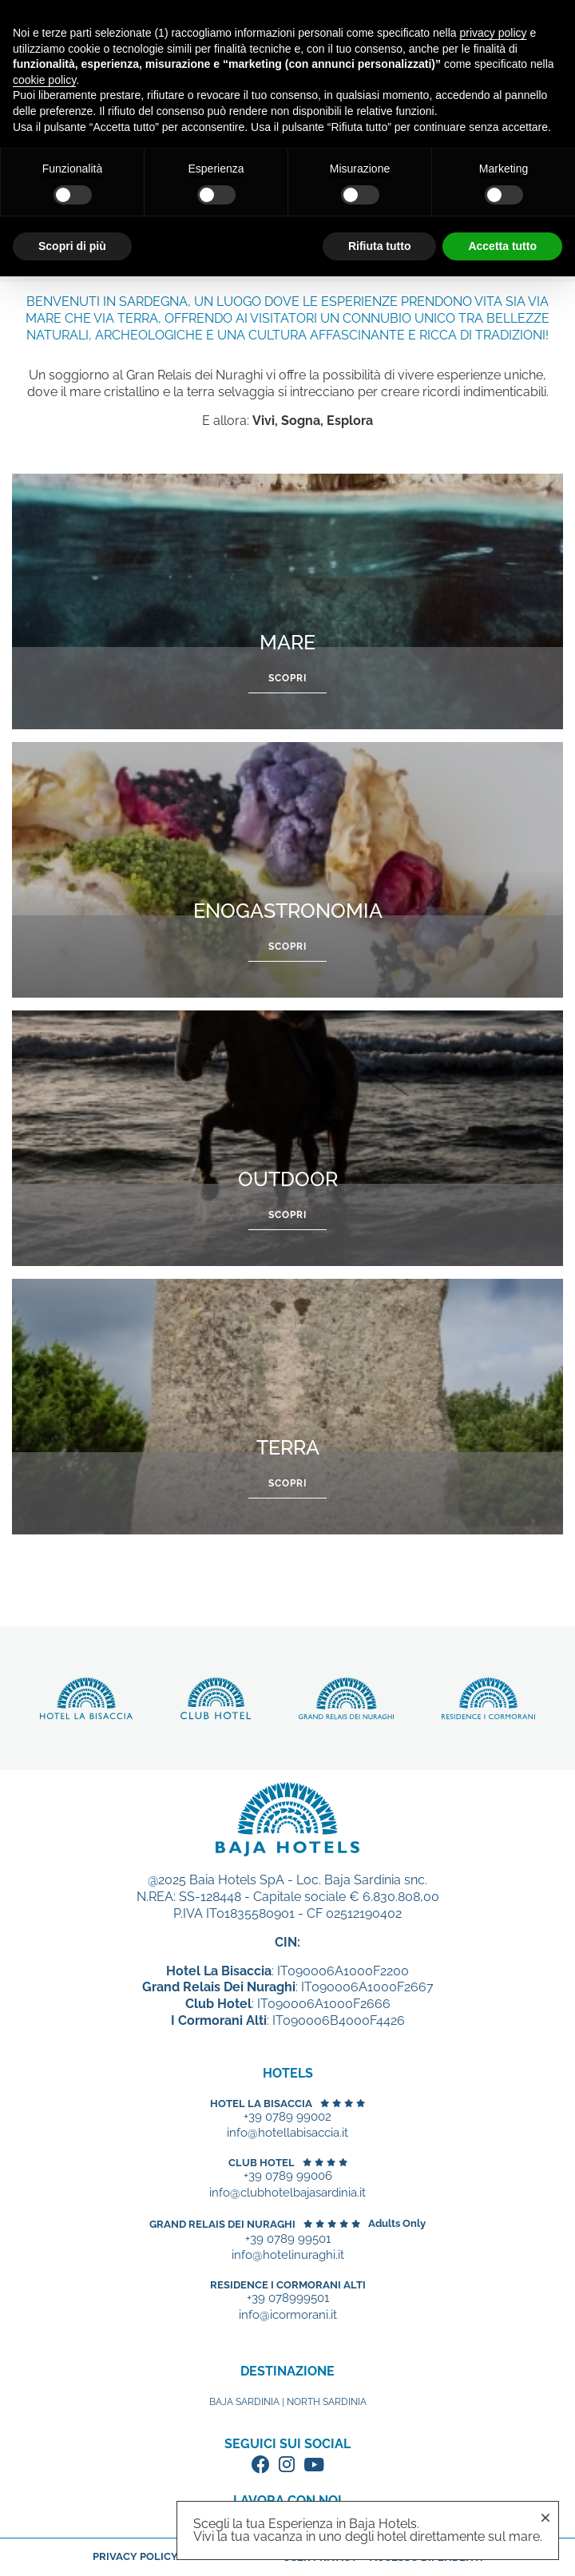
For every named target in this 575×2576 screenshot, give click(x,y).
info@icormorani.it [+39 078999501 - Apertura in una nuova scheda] (288, 2315)
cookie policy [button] (44, 79)
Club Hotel (261, 2163)
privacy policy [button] (493, 32)
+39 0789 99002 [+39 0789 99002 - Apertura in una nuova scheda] (287, 2117)
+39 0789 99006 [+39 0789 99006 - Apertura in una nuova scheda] (288, 2176)
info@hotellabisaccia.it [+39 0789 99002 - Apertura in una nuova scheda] (287, 2133)
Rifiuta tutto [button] (379, 246)
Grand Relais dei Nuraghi (222, 2224)
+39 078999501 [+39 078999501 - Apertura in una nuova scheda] (288, 2298)
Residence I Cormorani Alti (288, 2285)
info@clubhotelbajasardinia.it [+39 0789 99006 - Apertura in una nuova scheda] (287, 2193)
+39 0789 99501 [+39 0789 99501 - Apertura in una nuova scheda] (288, 2239)
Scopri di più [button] (72, 246)
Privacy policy (135, 2556)
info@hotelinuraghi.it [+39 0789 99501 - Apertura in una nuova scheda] (288, 2255)
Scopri (287, 678)
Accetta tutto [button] (502, 246)
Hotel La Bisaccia (261, 2104)
